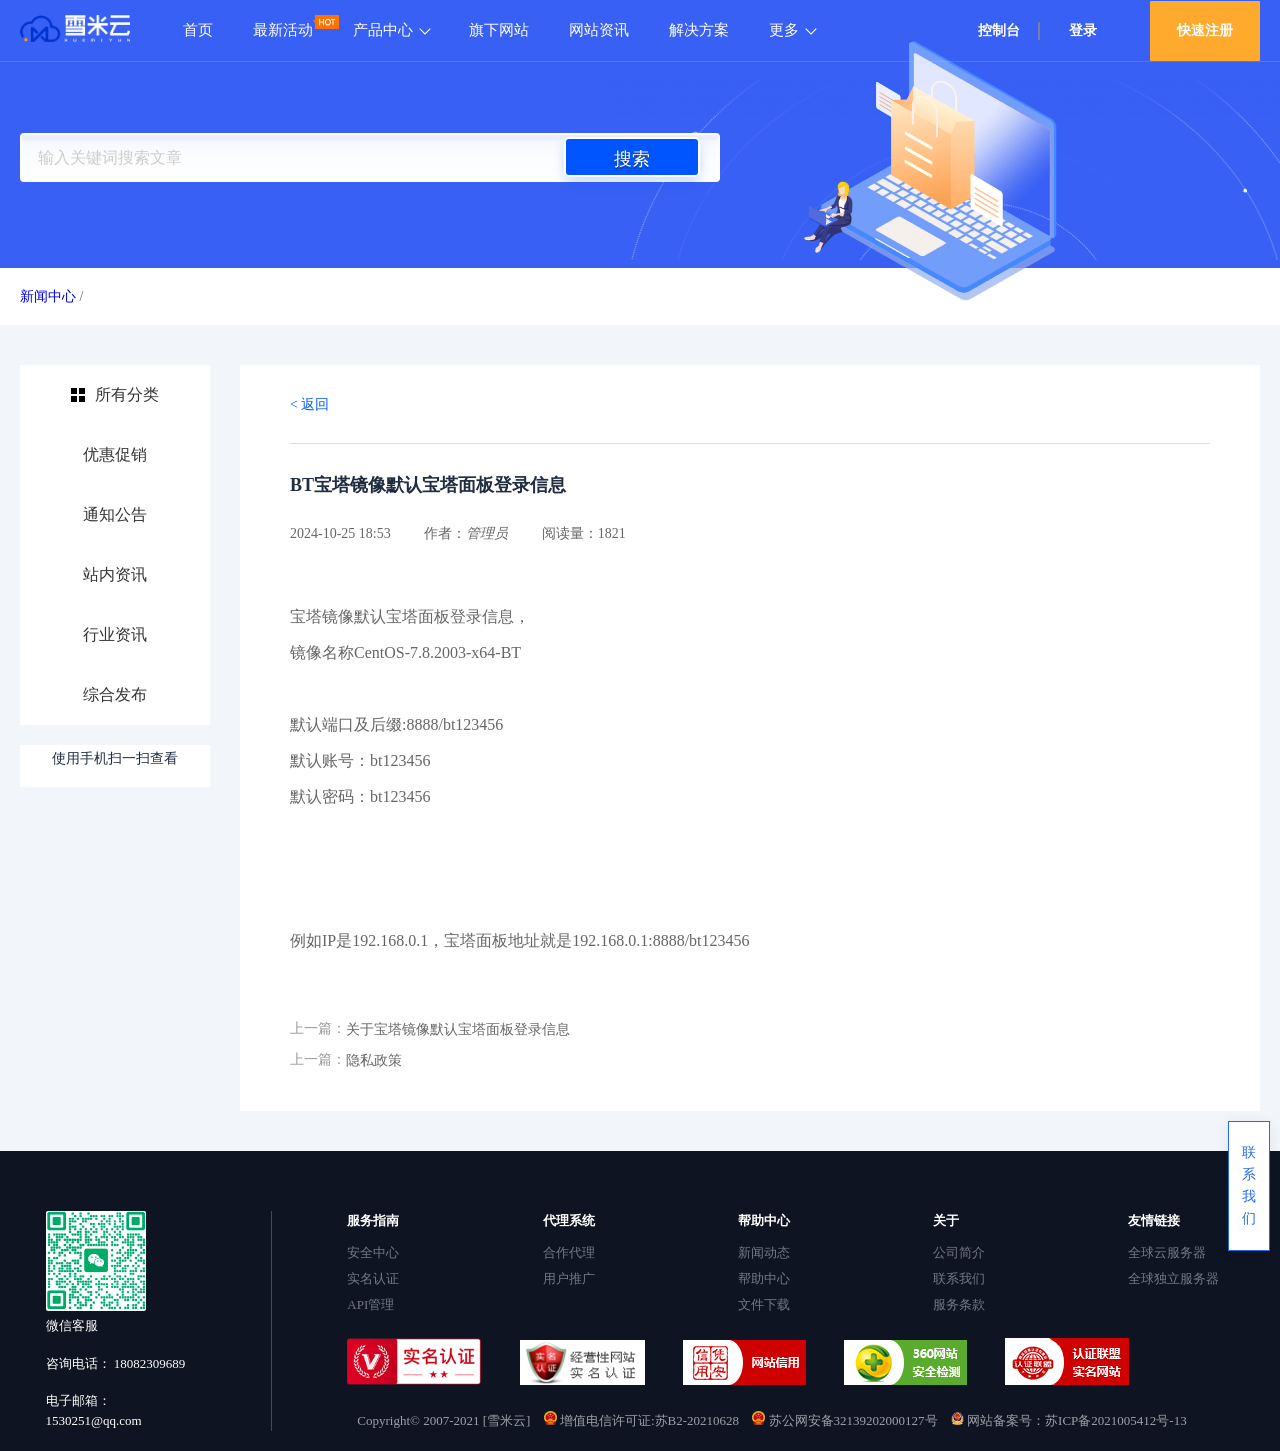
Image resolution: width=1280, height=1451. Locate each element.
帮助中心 (764, 1278)
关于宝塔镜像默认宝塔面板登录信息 (458, 1029)
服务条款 (959, 1304)
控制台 (999, 30)
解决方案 (699, 30)
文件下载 (764, 1304)
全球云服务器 (1167, 1252)
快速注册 (1205, 30)
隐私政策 (374, 1060)
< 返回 (309, 404)
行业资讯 (115, 634)
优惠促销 (115, 454)
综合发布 (115, 694)
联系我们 (959, 1278)
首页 (198, 30)
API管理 (370, 1304)
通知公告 (115, 514)
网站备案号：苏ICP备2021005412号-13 (1069, 1420)
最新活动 (283, 30)
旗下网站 (499, 30)
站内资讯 (115, 574)
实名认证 (373, 1278)
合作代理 (569, 1252)
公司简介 (959, 1252)
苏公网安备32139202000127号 (846, 1420)
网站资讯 (599, 30)
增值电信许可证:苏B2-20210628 (641, 1420)
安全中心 (373, 1252)
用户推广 (569, 1278)
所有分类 (127, 394)
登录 (1083, 30)
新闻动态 (764, 1252)
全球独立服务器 (1173, 1278)
